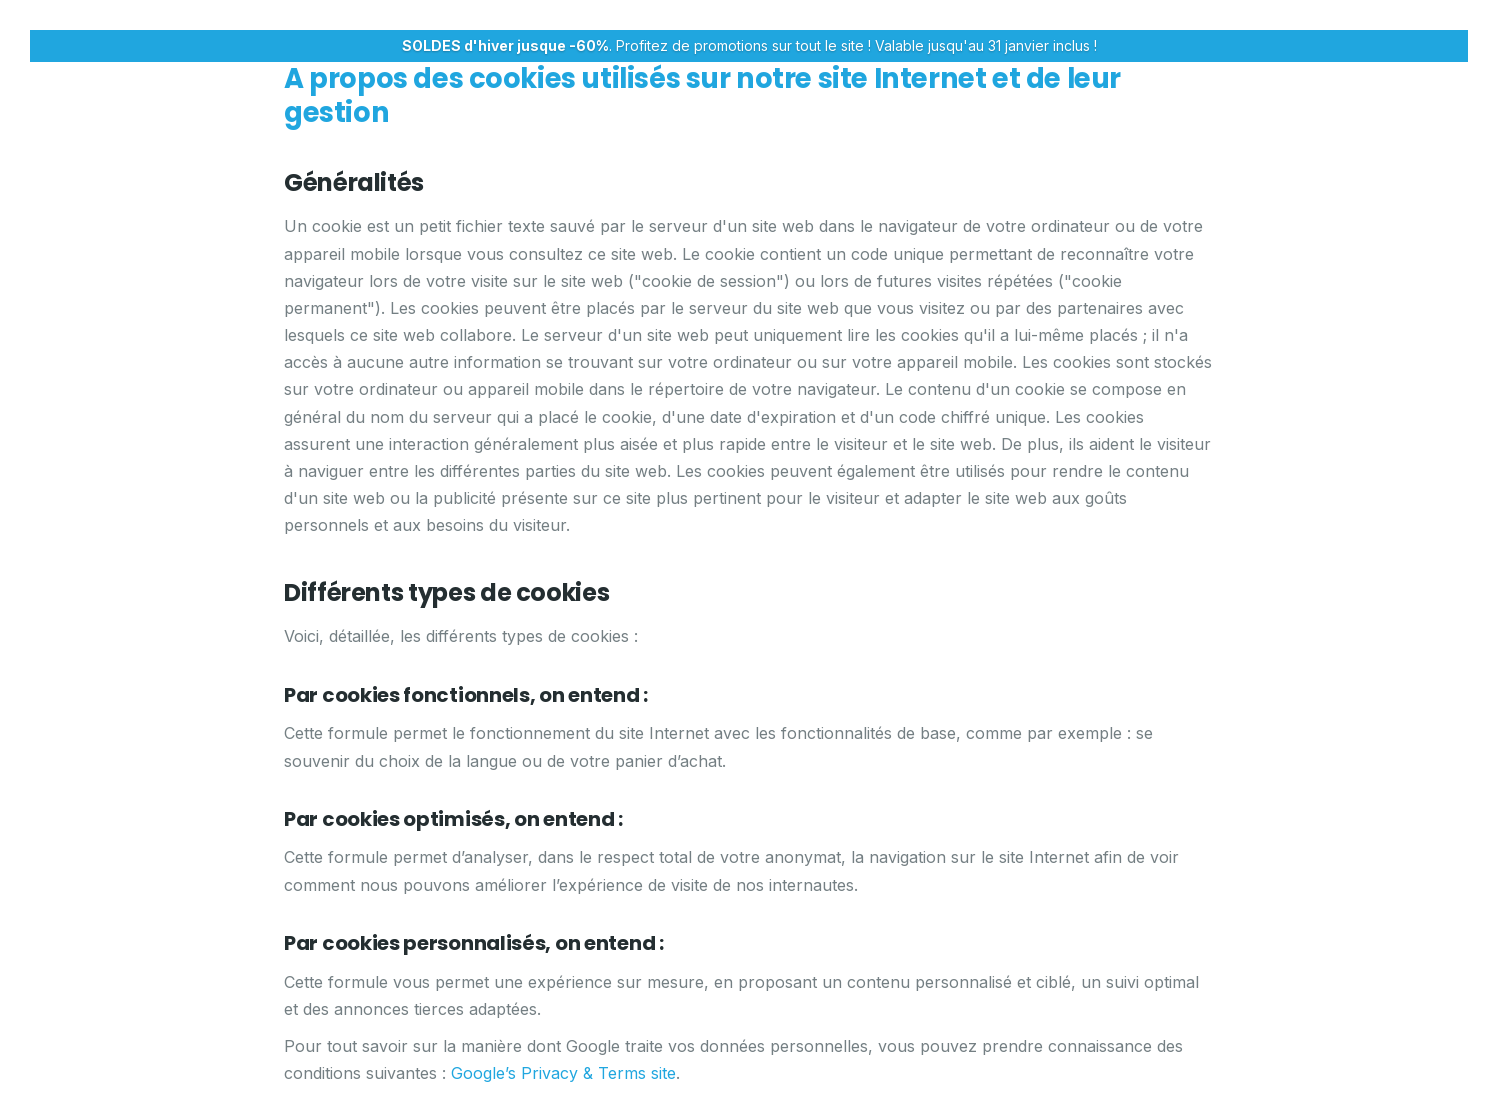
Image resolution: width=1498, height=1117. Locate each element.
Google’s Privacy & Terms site (563, 1073)
